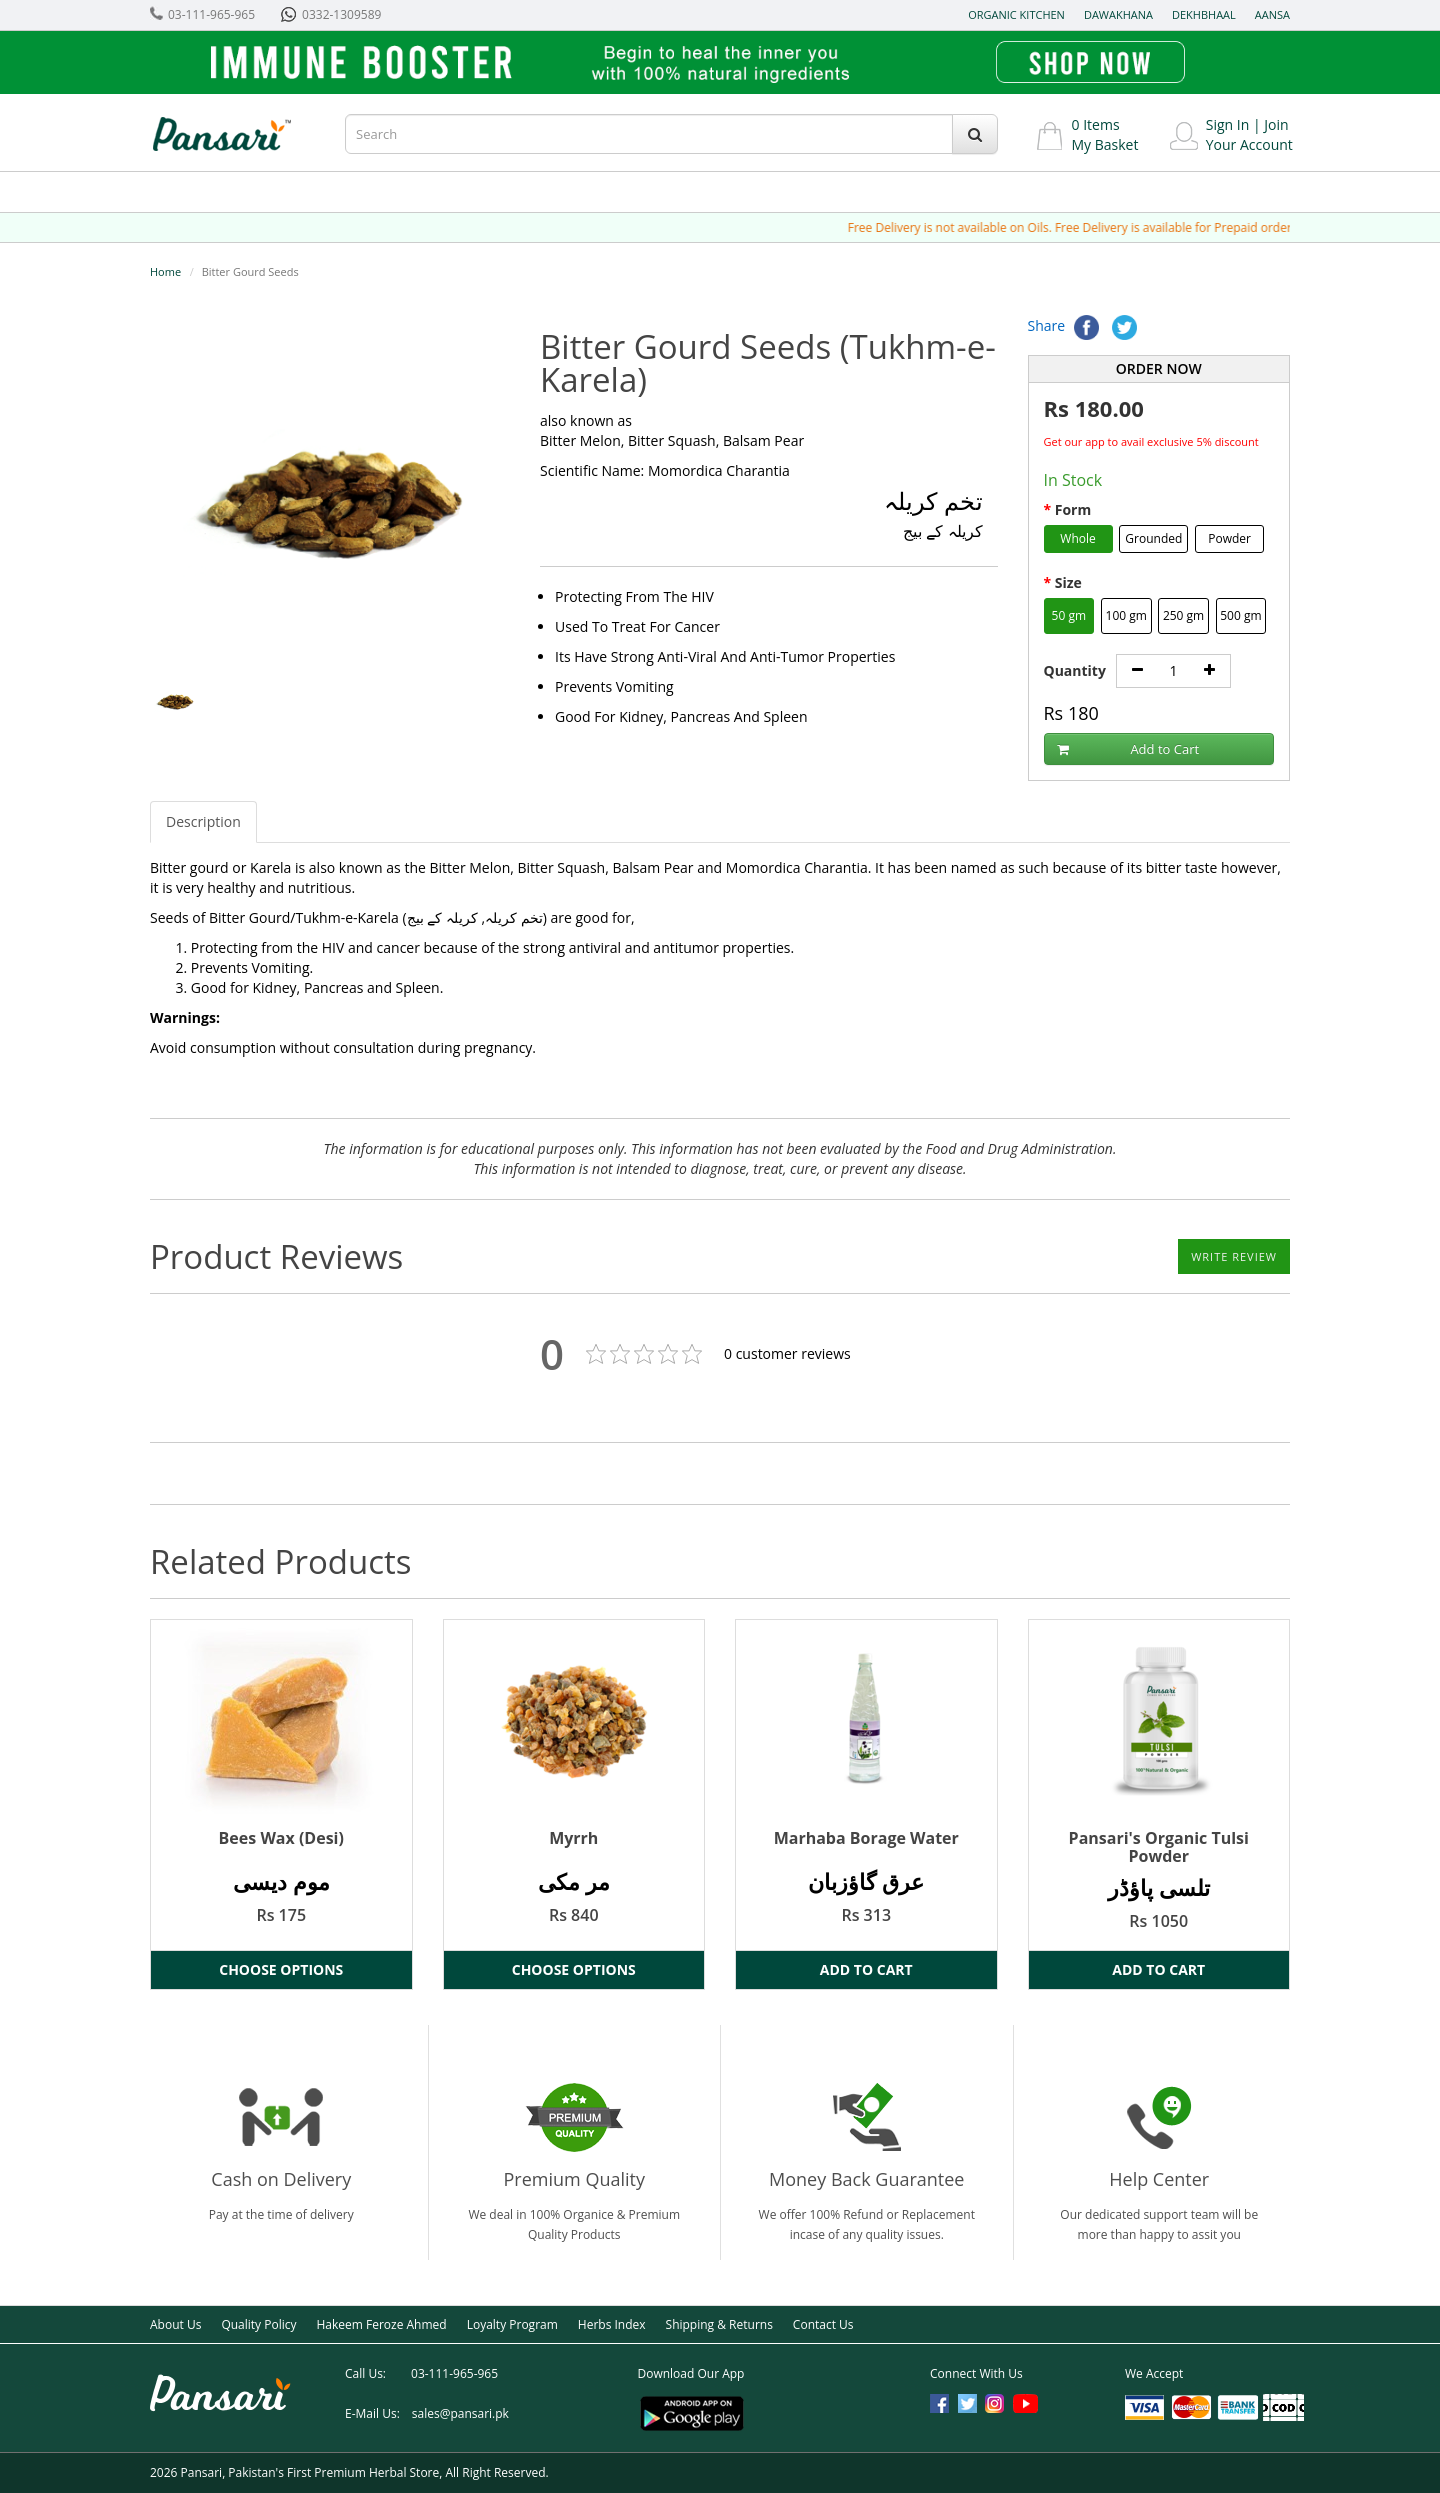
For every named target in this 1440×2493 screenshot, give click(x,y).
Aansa (1272, 14)
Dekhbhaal (1204, 14)
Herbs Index (612, 2324)
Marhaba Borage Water (866, 1838)
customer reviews (787, 1353)
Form (1073, 509)
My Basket (1105, 144)
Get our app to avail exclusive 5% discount (1151, 441)
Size (1068, 582)
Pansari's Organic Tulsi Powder (1159, 1847)
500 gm (1240, 615)
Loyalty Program (512, 2324)
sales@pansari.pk (460, 2413)
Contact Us (823, 2324)
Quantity (1075, 670)
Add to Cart (1128, 749)
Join (1276, 124)
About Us (175, 2324)
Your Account (1249, 144)
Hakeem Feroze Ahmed (381, 2324)
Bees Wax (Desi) (281, 1838)
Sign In (1228, 124)
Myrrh (573, 1838)
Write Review (1234, 1256)
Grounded (1153, 538)
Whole (1077, 538)
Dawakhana (1118, 14)
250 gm (1183, 615)
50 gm (1069, 615)
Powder (1229, 538)
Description (203, 821)
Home (165, 271)
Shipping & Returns (719, 2324)
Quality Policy (258, 2324)
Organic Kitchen (1016, 14)
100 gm (1126, 615)
